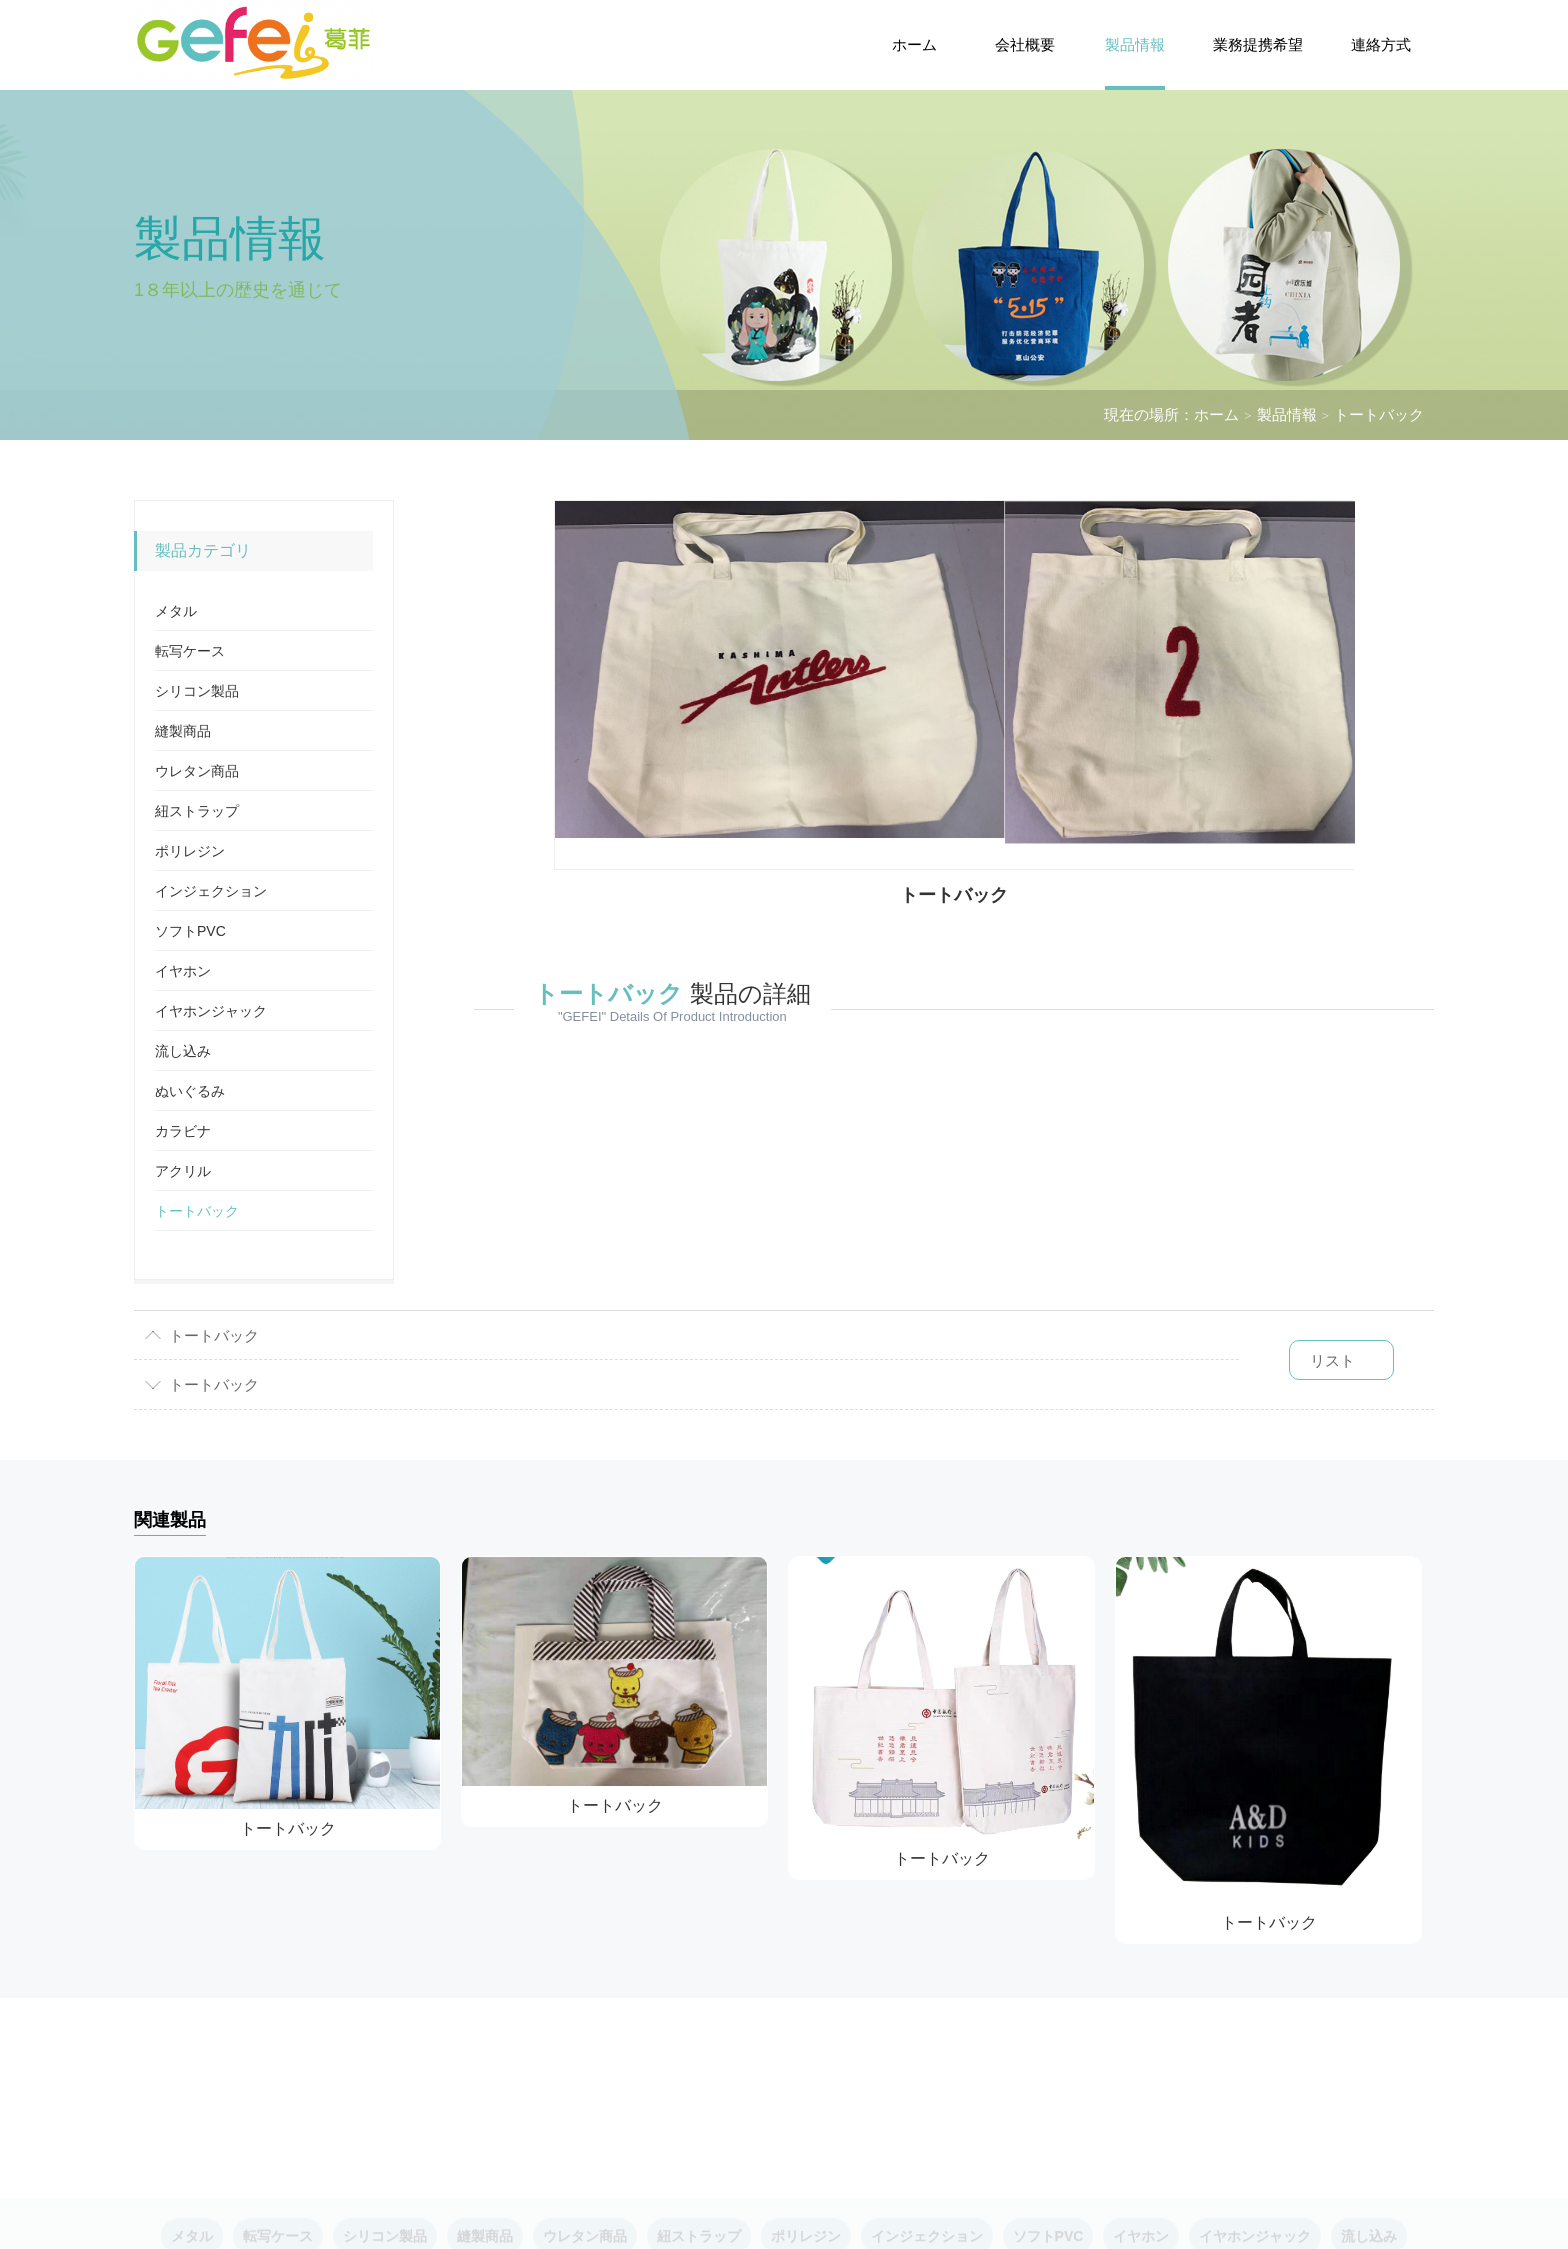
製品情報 (1135, 44)
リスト (1332, 1360)
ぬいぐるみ (190, 1091)
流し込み (183, 1051)
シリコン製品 (197, 691)
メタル (176, 611)
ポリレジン (190, 851)
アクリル (183, 1171)
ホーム (914, 44)
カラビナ (183, 1131)
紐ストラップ (197, 811)
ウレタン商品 (197, 771)
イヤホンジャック (211, 1011)
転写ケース (190, 651)
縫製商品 (183, 731)
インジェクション (211, 891)
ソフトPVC (190, 931)
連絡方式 (1381, 44)
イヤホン (183, 971)
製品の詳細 (672, 993)
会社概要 (1025, 44)
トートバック (1379, 414)
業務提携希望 (1258, 44)
